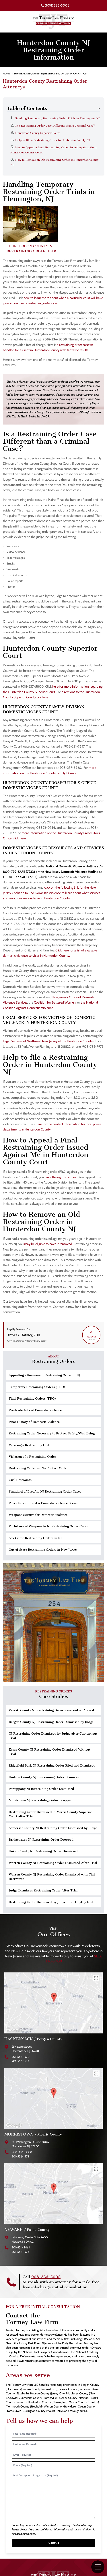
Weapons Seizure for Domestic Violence (38, 1515)
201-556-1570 (21, 2057)
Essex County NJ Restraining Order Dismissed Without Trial (49, 1752)
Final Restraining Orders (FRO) (32, 1398)
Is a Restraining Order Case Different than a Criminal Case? (55, 125)
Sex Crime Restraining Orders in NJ (35, 1538)
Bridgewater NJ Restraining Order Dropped (41, 1839)
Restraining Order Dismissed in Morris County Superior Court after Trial (50, 1814)
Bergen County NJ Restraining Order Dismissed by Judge (51, 1722)
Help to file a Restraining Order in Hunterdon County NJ (52, 140)
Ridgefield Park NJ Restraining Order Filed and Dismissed (52, 1765)
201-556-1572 (20, 2061)
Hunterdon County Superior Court (37, 133)
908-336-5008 (22, 2152)
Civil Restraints (20, 1480)
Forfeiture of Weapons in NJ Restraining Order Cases (48, 1526)
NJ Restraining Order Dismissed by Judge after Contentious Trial (53, 1736)
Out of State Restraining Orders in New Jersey (43, 1549)
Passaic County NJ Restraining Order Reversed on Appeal (51, 1710)
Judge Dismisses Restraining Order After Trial (43, 1890)
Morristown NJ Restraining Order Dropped (40, 1800)
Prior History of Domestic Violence (34, 1422)
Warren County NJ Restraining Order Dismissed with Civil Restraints (52, 1877)
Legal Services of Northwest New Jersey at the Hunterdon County (48, 1041)
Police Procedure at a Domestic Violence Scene (43, 1503)
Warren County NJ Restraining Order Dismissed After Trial (53, 1863)
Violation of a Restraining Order (32, 1456)
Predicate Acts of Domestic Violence (35, 1410)
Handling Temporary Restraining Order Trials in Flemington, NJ (57, 118)
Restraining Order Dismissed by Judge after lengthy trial (51, 1902)
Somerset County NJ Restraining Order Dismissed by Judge (53, 1828)
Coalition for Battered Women (55, 1002)
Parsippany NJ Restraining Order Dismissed (41, 1789)
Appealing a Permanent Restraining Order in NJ (44, 1375)
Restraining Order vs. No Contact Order (38, 1468)
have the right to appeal (60, 1177)
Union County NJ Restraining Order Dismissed (43, 1851)
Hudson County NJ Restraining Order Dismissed (44, 1777)
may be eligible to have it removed (48, 1244)
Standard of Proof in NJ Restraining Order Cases (45, 1491)
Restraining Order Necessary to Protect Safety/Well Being (52, 1433)
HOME (6, 73)
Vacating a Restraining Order (30, 1445)
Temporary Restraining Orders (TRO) (37, 1387)
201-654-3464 (21, 2247)
